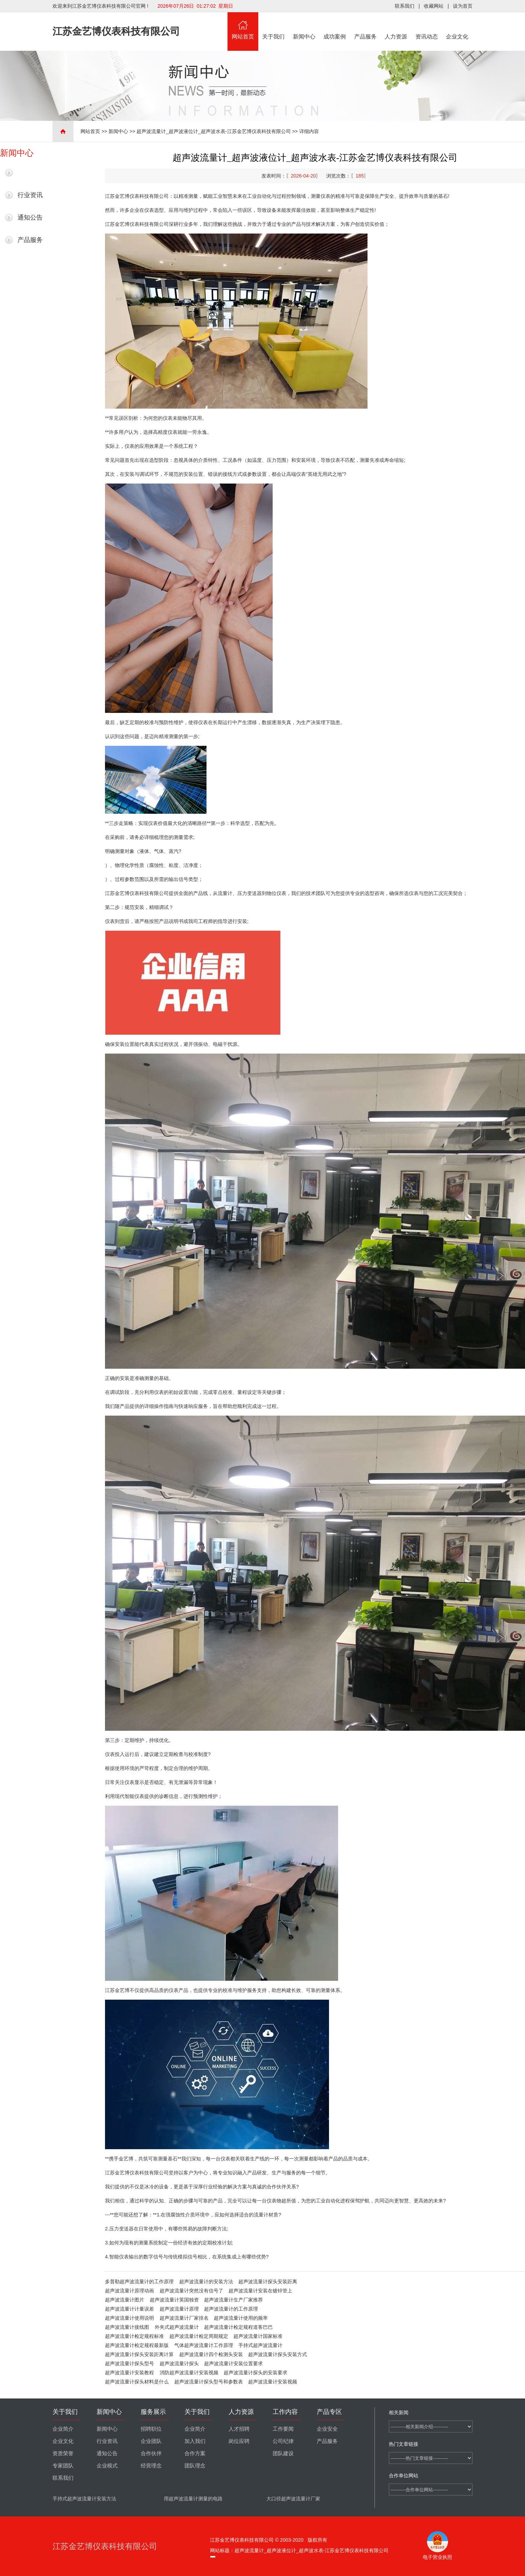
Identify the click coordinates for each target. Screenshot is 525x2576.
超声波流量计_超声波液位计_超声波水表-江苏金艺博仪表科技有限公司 (213, 131)
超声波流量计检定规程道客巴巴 (238, 2327)
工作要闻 (283, 2429)
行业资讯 (30, 195)
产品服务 (365, 26)
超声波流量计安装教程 (129, 2372)
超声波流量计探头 (179, 2363)
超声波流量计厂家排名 (184, 2318)
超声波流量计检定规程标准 (134, 2336)
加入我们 (194, 2441)
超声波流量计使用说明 (129, 2318)
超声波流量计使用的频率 (241, 2318)
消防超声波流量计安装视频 (189, 2372)
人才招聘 (239, 2429)
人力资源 (396, 26)
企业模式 (107, 2466)
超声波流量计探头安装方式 (277, 2354)
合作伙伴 (151, 2453)
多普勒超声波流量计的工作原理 (139, 2281)
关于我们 (273, 26)
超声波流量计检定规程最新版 (137, 2345)
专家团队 (63, 2466)
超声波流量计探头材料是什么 (137, 2381)
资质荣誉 (63, 2453)
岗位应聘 (239, 2441)
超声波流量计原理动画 (129, 2290)
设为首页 (462, 6)
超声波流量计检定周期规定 (198, 2336)
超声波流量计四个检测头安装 (211, 2354)
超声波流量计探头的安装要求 (255, 2372)
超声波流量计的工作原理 (231, 2309)
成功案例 (335, 26)
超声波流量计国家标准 (257, 2336)
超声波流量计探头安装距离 (267, 2281)
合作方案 (194, 2453)
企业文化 (457, 26)
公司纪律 (283, 2441)
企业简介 (63, 2429)
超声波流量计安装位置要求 (233, 2363)
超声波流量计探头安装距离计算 (139, 2354)
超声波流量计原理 (179, 2309)
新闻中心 (304, 26)
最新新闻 (30, 172)
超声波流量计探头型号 (129, 2363)
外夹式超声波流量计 (177, 2327)
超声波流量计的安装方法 (206, 2281)
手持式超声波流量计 (260, 2345)
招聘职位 (151, 2429)
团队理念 (194, 2466)
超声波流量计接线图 (127, 2327)
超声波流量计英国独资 (174, 2300)
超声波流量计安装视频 (272, 2381)
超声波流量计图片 (124, 2300)
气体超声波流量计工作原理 (203, 2345)
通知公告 (30, 217)
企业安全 (327, 2429)
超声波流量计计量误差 (129, 2309)
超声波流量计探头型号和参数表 (208, 2381)
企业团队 (151, 2441)
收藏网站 (433, 6)
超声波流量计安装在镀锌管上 (260, 2290)
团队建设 (283, 2453)
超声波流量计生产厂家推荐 (233, 2300)
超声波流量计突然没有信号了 (191, 2290)
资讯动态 (426, 26)
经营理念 (151, 2466)
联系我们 (404, 6)
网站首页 (242, 26)
